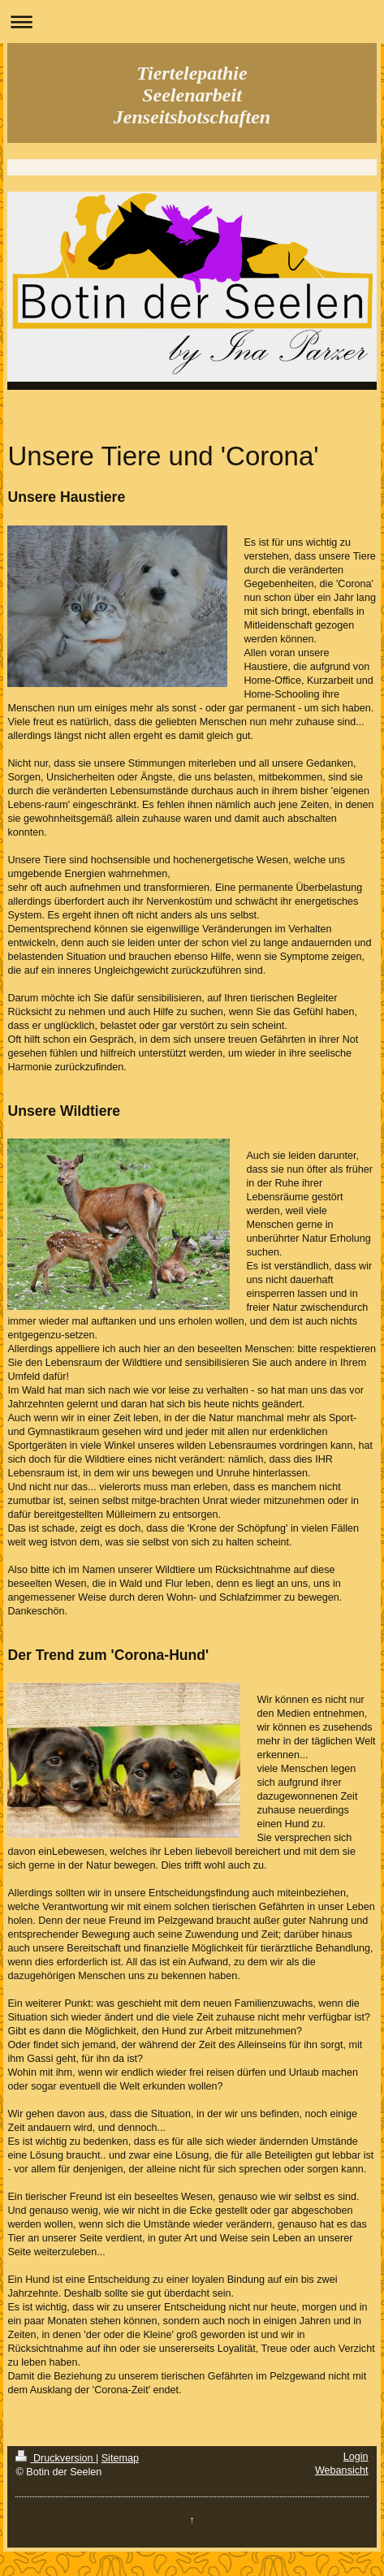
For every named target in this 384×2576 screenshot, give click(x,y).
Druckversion (55, 2458)
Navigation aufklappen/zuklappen (192, 21)
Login (356, 2456)
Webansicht (342, 2470)
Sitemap (120, 2458)
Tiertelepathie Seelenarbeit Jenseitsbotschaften (192, 95)
